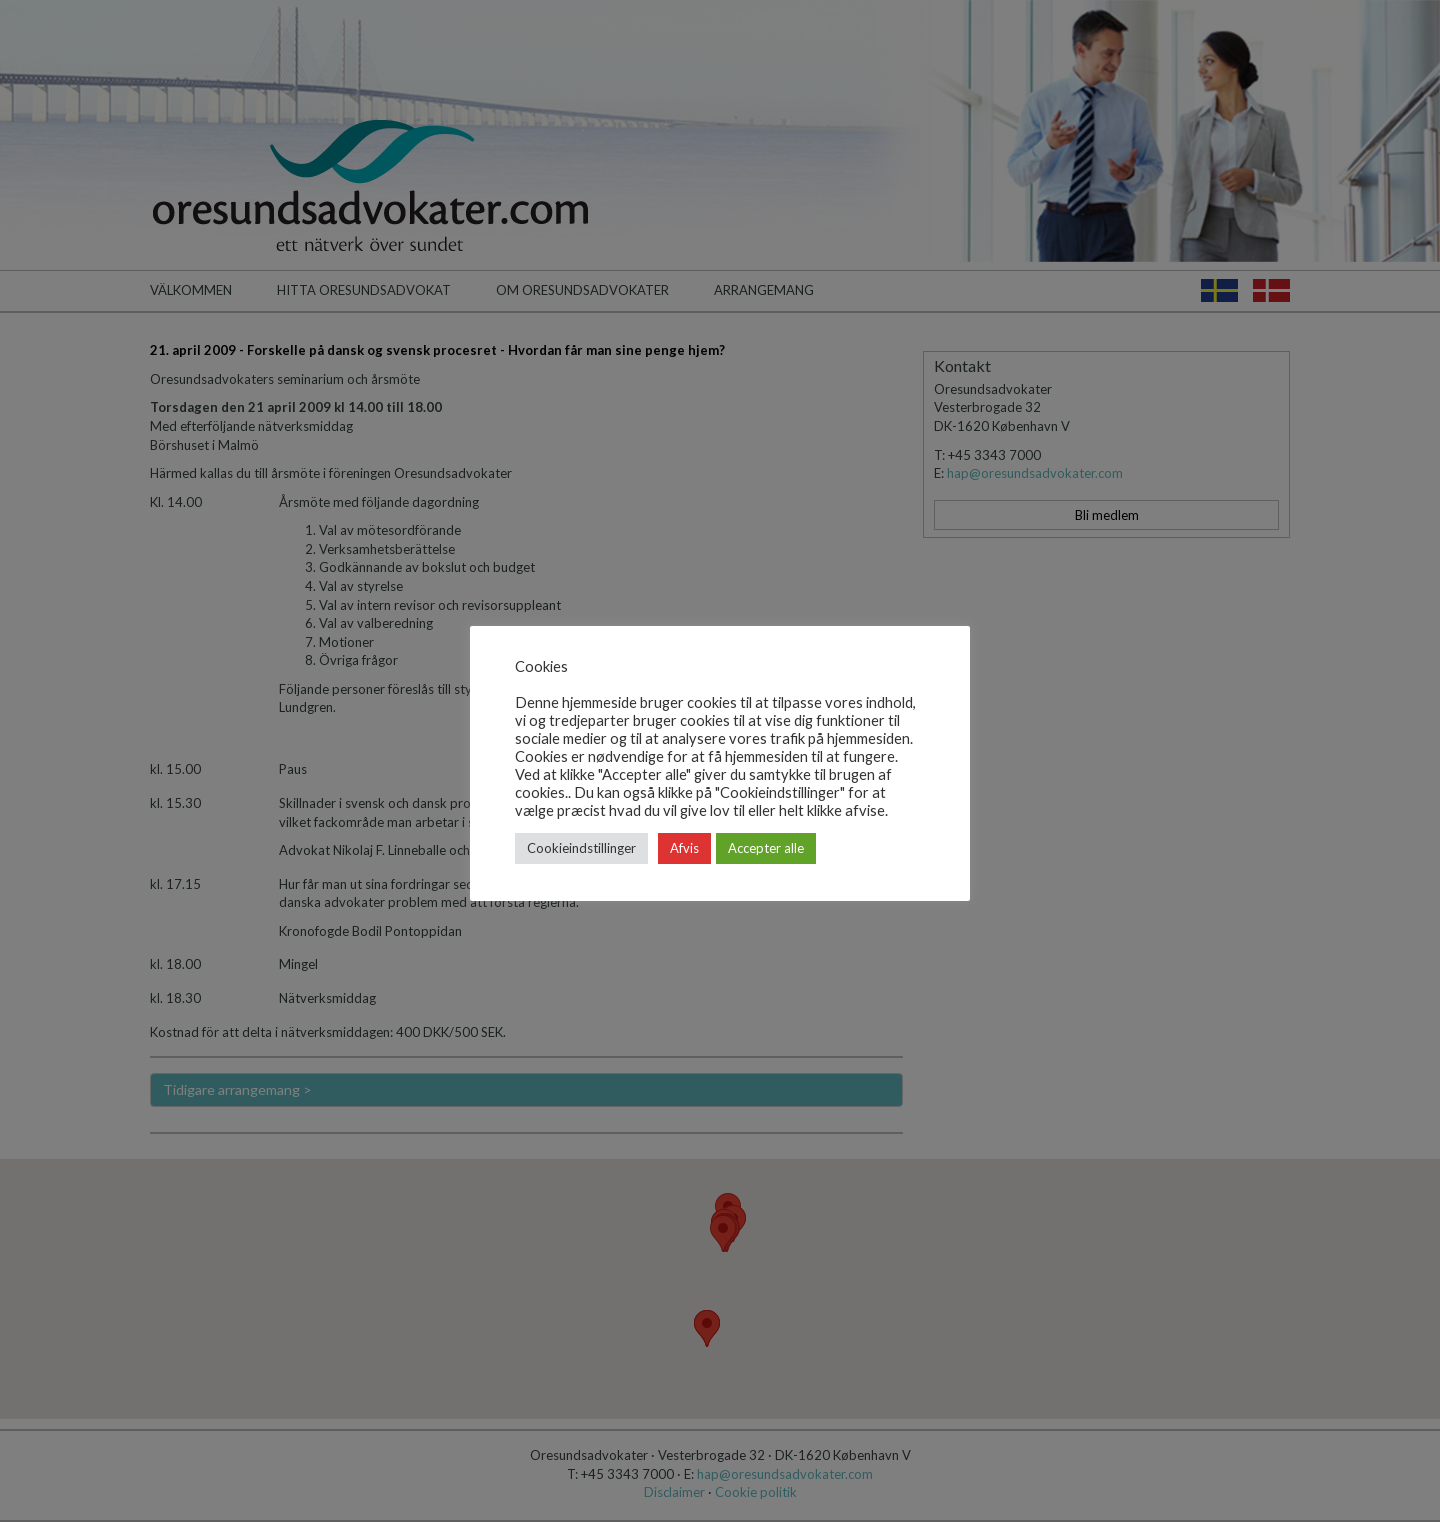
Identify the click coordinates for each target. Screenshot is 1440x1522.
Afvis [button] (684, 848)
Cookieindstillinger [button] (581, 848)
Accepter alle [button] (766, 848)
